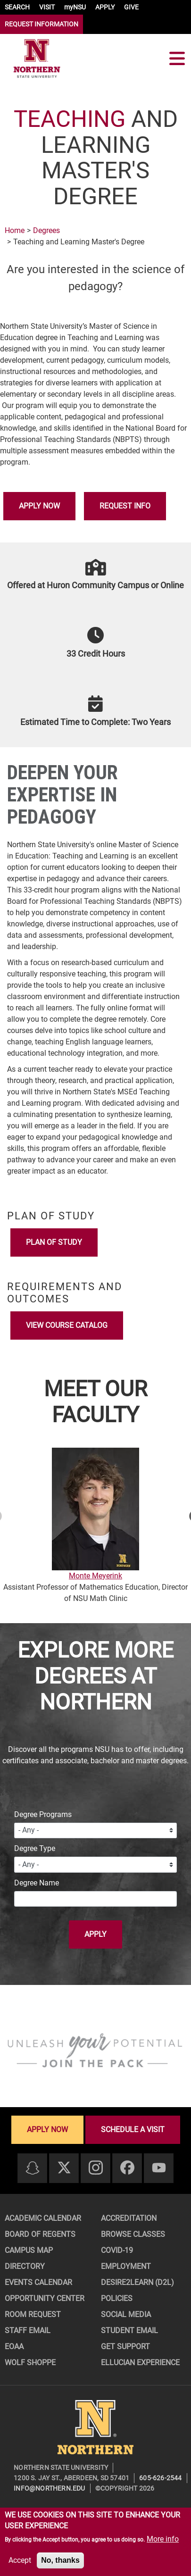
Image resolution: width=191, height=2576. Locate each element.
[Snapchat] (32, 2168)
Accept (19, 2560)
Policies (117, 2298)
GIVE (131, 7)
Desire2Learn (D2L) (137, 2282)
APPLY (105, 7)
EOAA (14, 2346)
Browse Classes (133, 2234)
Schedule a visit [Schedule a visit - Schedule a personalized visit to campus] (133, 2129)
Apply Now (39, 505)
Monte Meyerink (95, 1575)
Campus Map (29, 2250)
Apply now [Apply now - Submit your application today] (47, 2129)
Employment (126, 2266)
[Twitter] (64, 2168)
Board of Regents (40, 2234)
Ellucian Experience (140, 2362)
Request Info (125, 505)
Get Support (125, 2346)
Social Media (126, 2314)
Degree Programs (43, 1814)
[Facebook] (127, 2168)
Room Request (33, 2314)
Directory (25, 2266)
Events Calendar (38, 2282)
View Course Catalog (67, 1325)
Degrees (46, 230)
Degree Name (36, 1882)
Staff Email (27, 2330)
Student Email (129, 2330)
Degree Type (34, 1848)
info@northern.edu (49, 2488)
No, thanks (60, 2560)
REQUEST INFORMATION (41, 24)
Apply (95, 1934)
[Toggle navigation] (177, 58)
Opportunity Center (44, 2298)
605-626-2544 (160, 2478)
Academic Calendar (43, 2218)
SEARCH (17, 7)
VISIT (47, 7)
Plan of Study (54, 1242)
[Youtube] (159, 2168)
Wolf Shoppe (30, 2362)
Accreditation (129, 2218)
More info (163, 2538)
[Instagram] (96, 2168)
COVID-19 (117, 2250)
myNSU (75, 7)
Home (15, 230)
